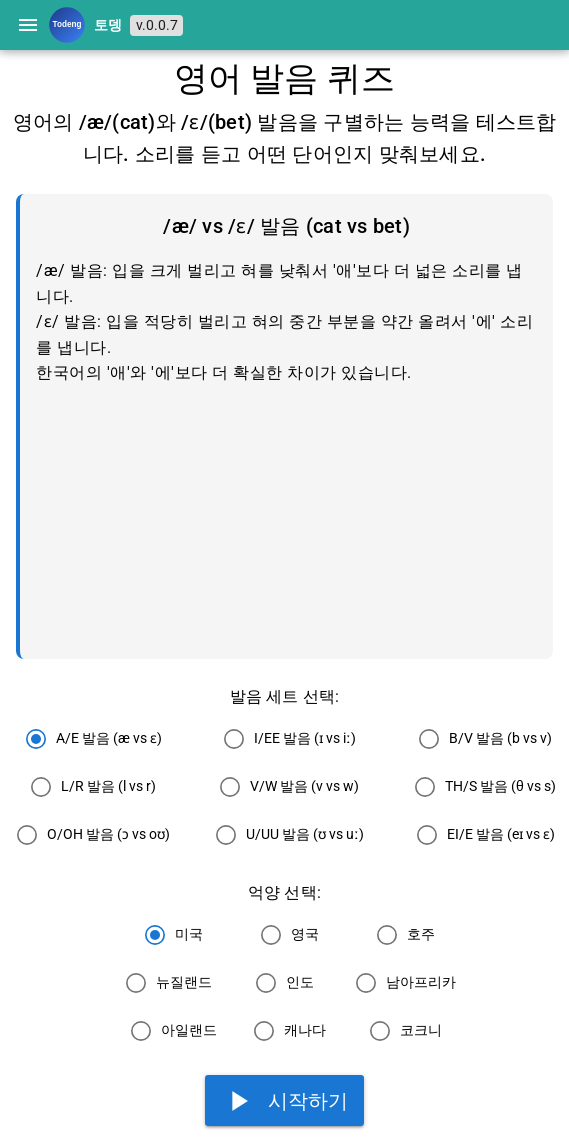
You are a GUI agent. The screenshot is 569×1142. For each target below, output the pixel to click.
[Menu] (28, 25)
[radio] (89, 739)
